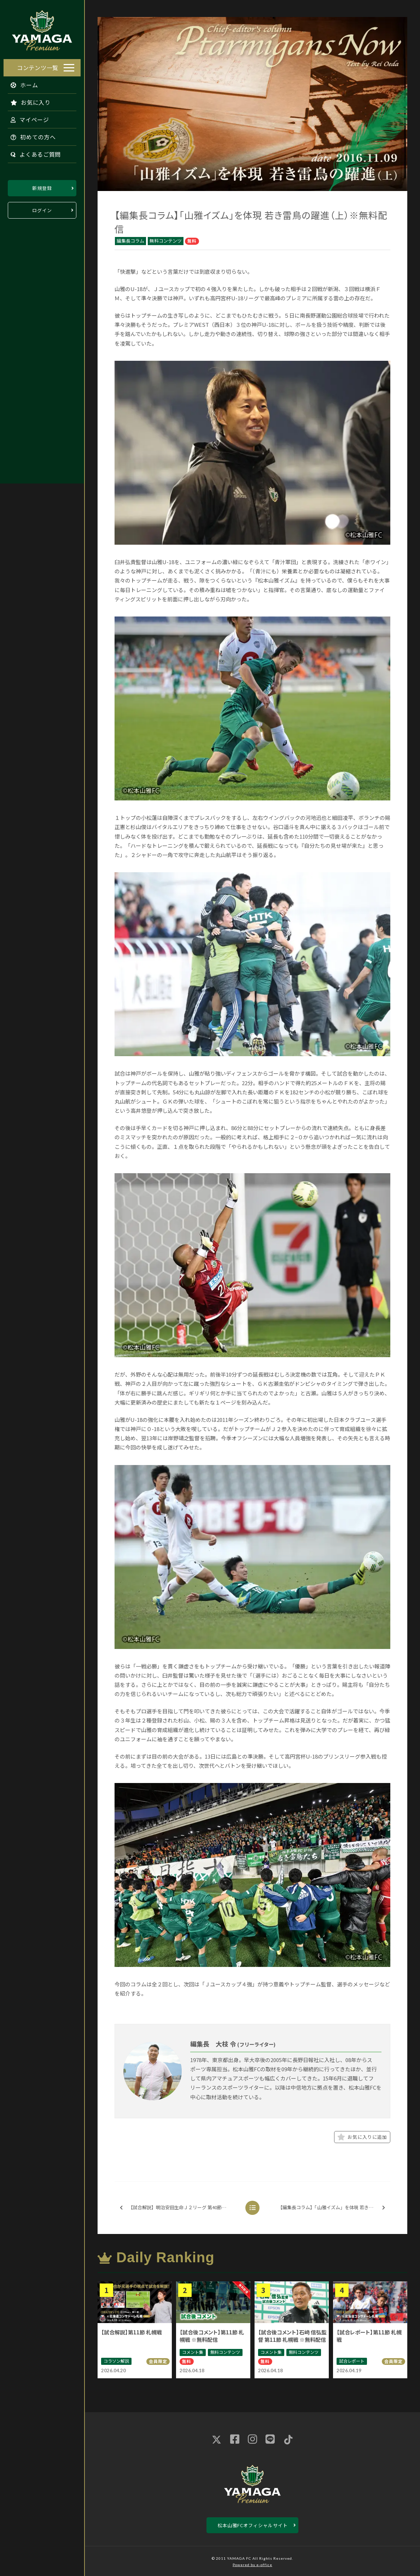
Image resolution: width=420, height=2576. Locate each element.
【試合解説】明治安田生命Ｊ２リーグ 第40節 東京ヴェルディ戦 (180, 2207)
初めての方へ (29, 135)
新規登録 (42, 186)
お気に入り (27, 100)
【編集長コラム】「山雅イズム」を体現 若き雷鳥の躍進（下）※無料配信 (333, 2207)
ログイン (42, 208)
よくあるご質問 (32, 152)
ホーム (21, 83)
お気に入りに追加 (362, 2137)
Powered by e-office (252, 2565)
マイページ (26, 118)
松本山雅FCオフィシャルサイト (252, 2525)
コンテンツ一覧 (37, 66)
